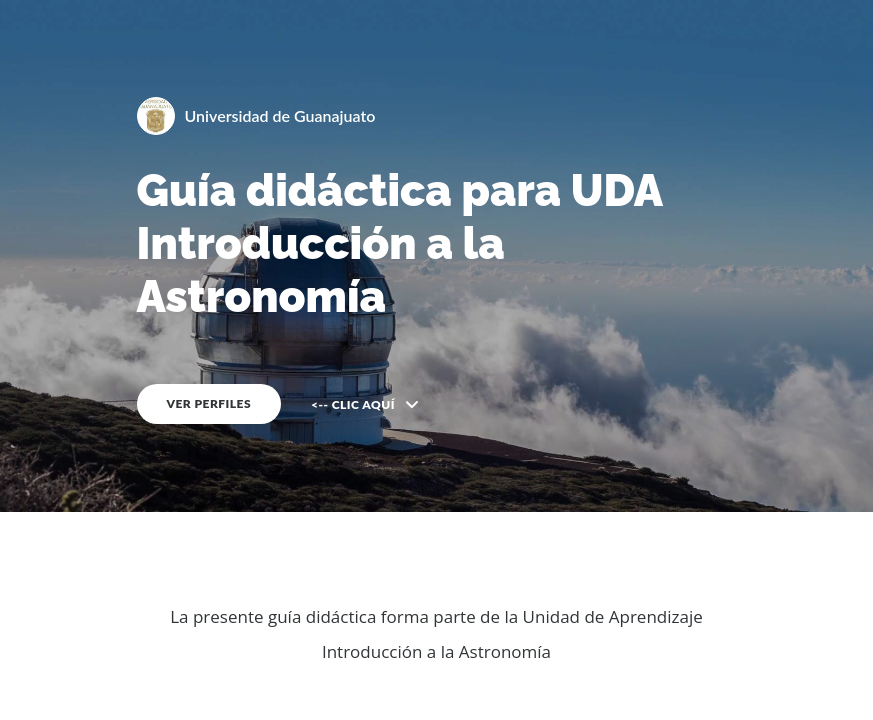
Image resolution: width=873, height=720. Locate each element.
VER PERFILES (209, 403)
